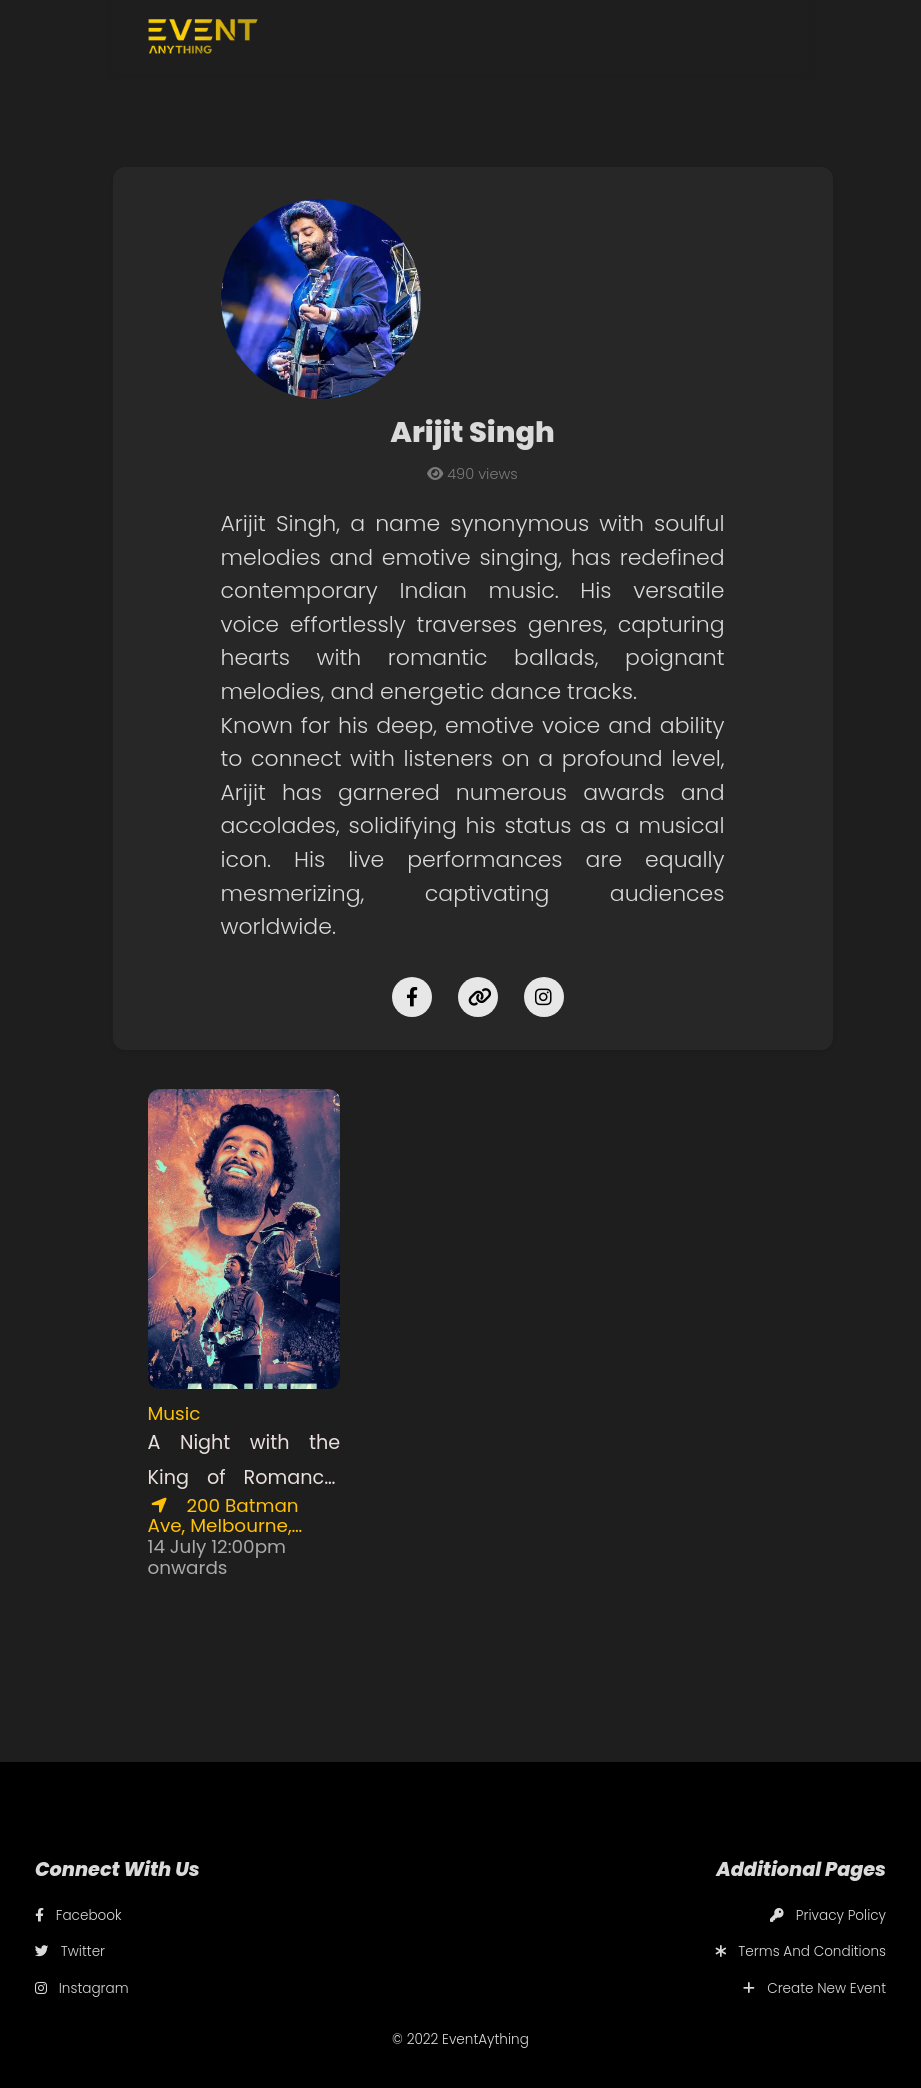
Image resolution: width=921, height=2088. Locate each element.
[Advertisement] (514, 1214)
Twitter (70, 1951)
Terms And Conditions (800, 1951)
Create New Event (814, 1988)
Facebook (78, 1915)
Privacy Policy (828, 1915)
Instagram (82, 1988)
